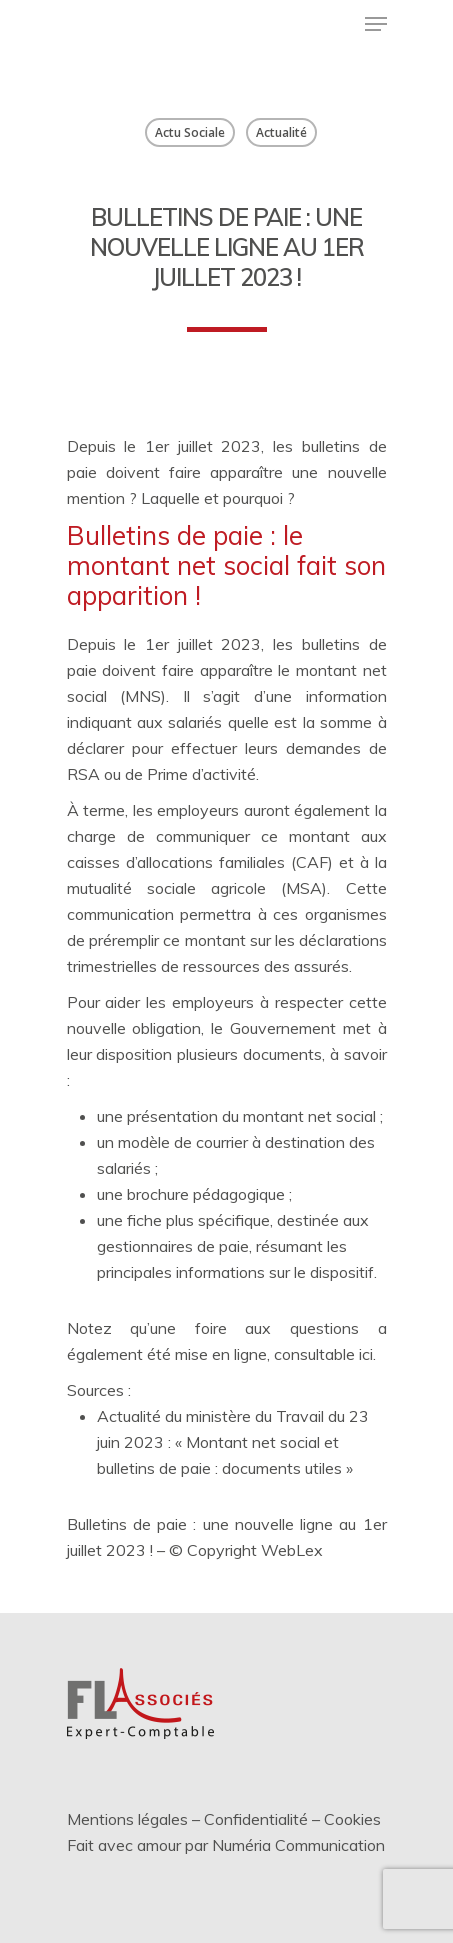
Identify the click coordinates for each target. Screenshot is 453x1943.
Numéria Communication (298, 1845)
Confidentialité (256, 1819)
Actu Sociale (190, 132)
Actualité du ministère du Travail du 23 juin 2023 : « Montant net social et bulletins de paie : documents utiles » (233, 1442)
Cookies (352, 1819)
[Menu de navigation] (376, 24)
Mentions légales (127, 1819)
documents (282, 1054)
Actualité (281, 132)
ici (366, 1354)
